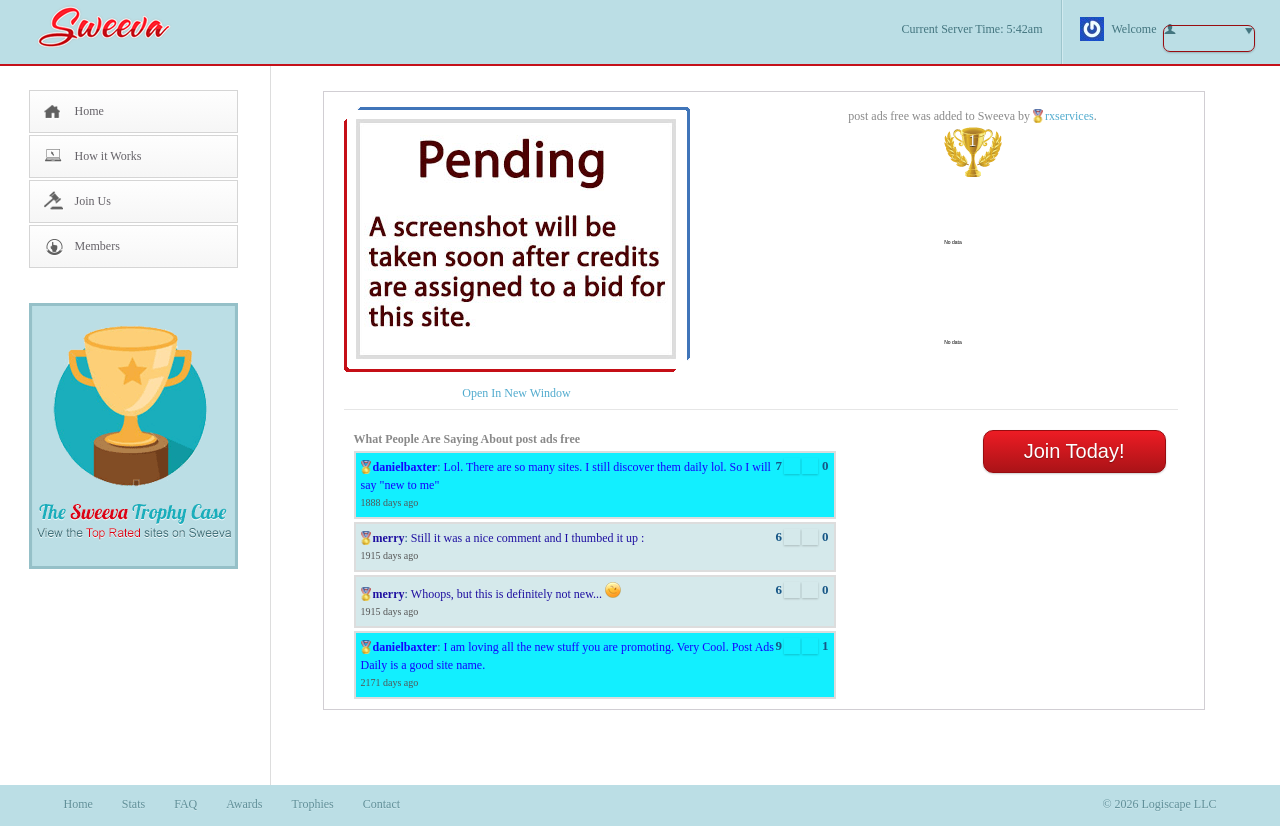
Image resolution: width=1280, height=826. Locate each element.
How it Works (108, 156)
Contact (381, 804)
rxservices (1069, 116)
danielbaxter (405, 467)
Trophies (313, 804)
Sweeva (114, 26)
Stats (133, 804)
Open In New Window (516, 393)
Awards (244, 804)
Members (97, 246)
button (1209, 38)
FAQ (185, 804)
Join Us (93, 201)
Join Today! (1074, 451)
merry (389, 538)
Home (89, 111)
